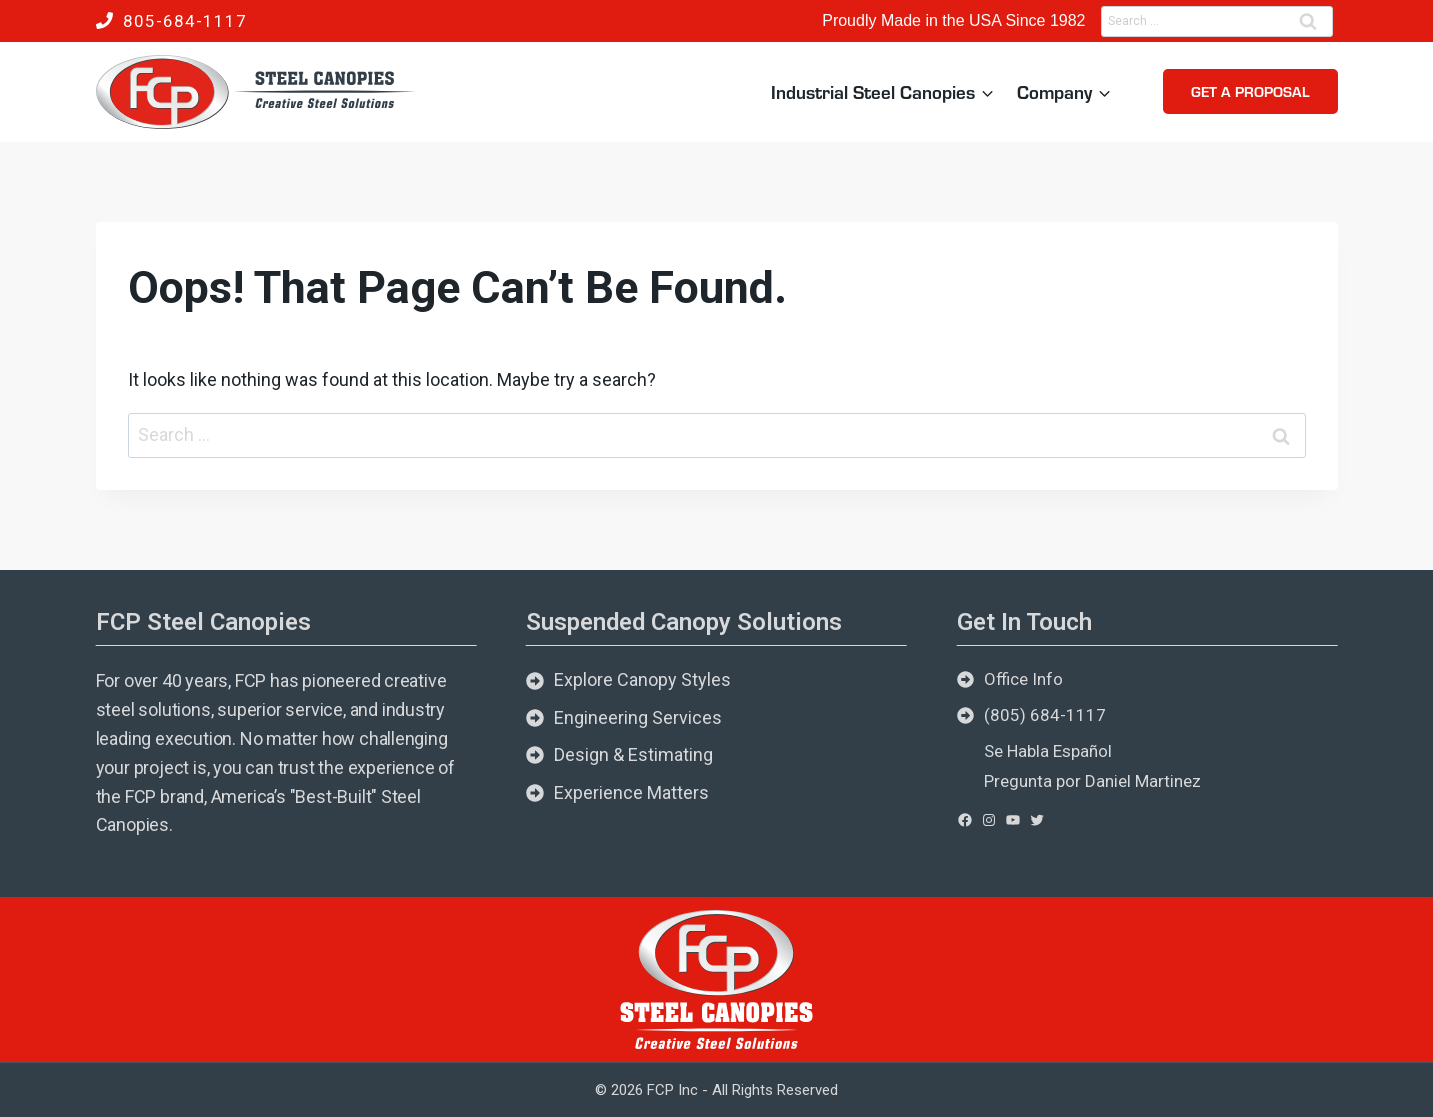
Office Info (1023, 679)
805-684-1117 (185, 21)
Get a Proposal (1250, 91)
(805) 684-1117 (1045, 715)
